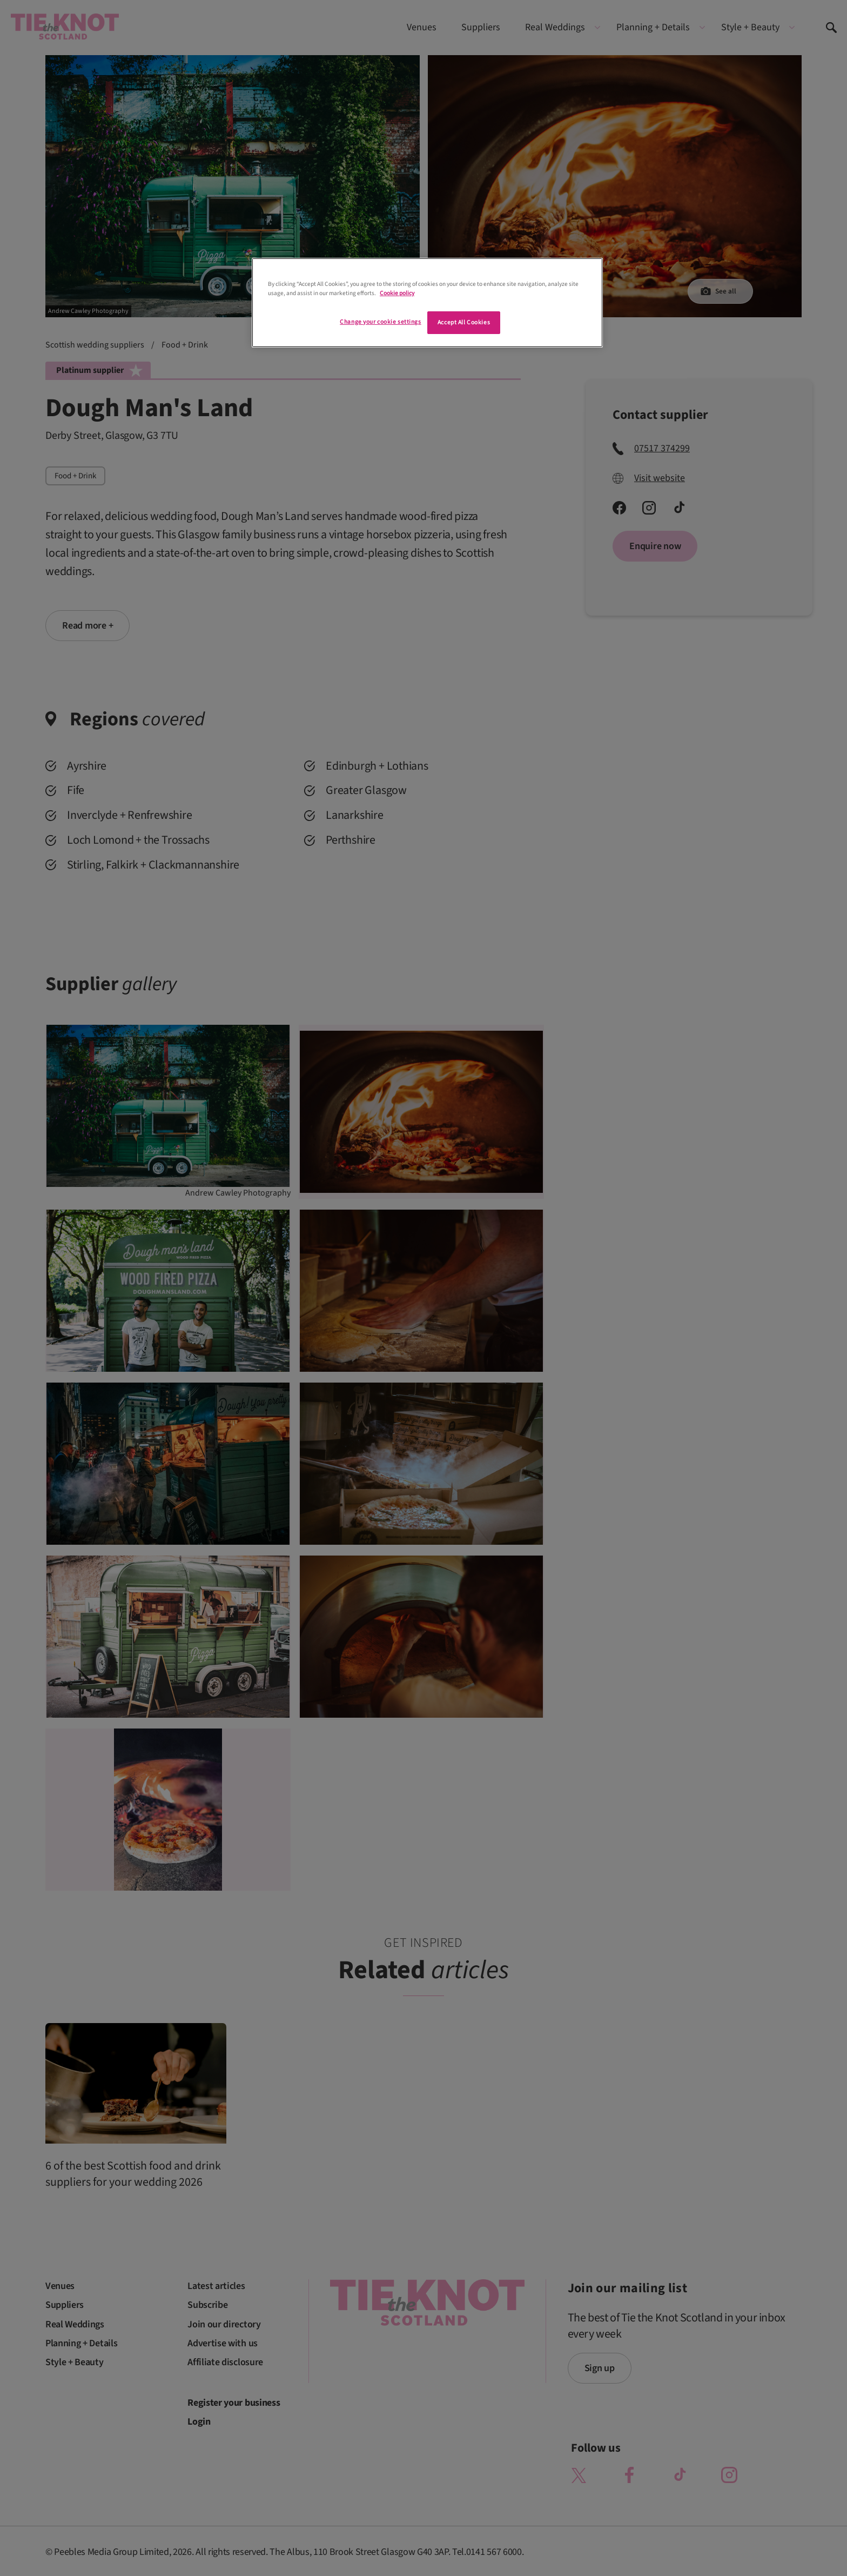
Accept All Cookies (464, 322)
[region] (427, 303)
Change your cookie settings (380, 321)
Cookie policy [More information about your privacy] (397, 293)
